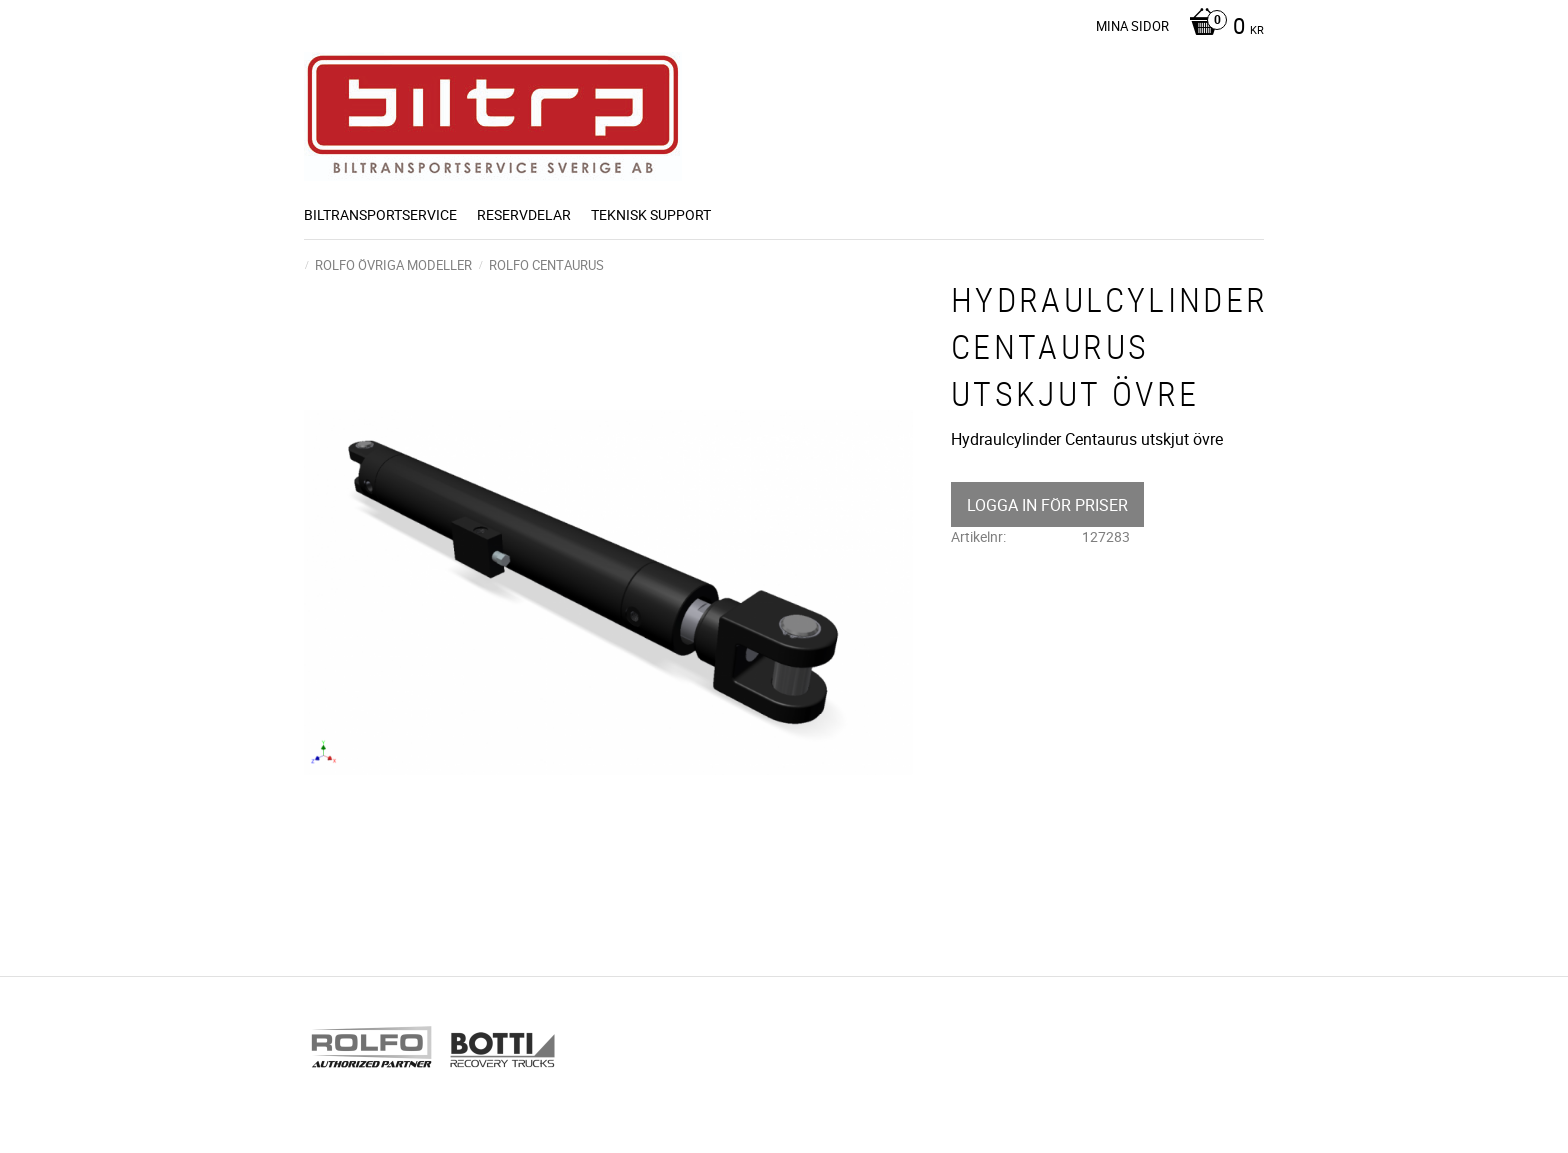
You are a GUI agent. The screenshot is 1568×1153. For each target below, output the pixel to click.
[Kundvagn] (1221, 28)
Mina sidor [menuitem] (1132, 26)
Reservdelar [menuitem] (524, 214)
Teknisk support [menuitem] (651, 214)
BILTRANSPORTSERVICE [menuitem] (380, 214)
